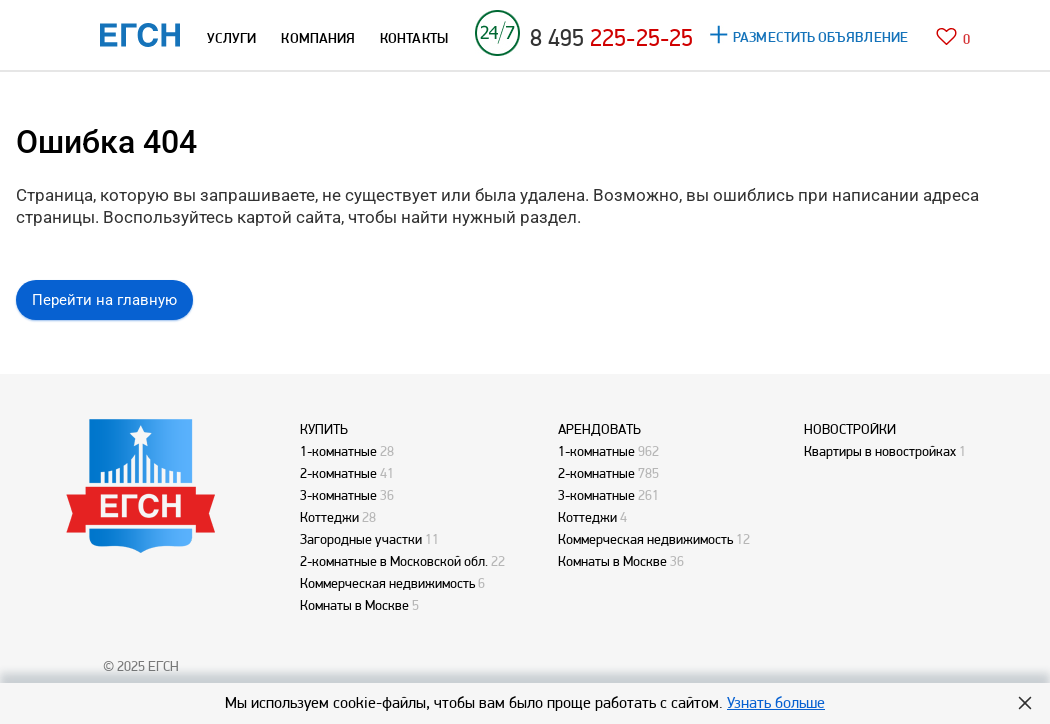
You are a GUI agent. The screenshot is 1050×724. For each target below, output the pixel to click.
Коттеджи (329, 517)
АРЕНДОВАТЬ (599, 429)
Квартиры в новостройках (880, 451)
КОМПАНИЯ (318, 38)
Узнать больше (776, 702)
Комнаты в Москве (354, 605)
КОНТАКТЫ (414, 38)
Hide (1025, 703)
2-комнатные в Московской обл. (394, 561)
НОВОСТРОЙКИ (850, 429)
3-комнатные (338, 495)
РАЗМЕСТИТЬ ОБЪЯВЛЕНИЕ (820, 37)
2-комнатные (338, 473)
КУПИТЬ (324, 429)
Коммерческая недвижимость (387, 583)
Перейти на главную (104, 300)
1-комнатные (338, 451)
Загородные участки (361, 539)
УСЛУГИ (231, 38)
